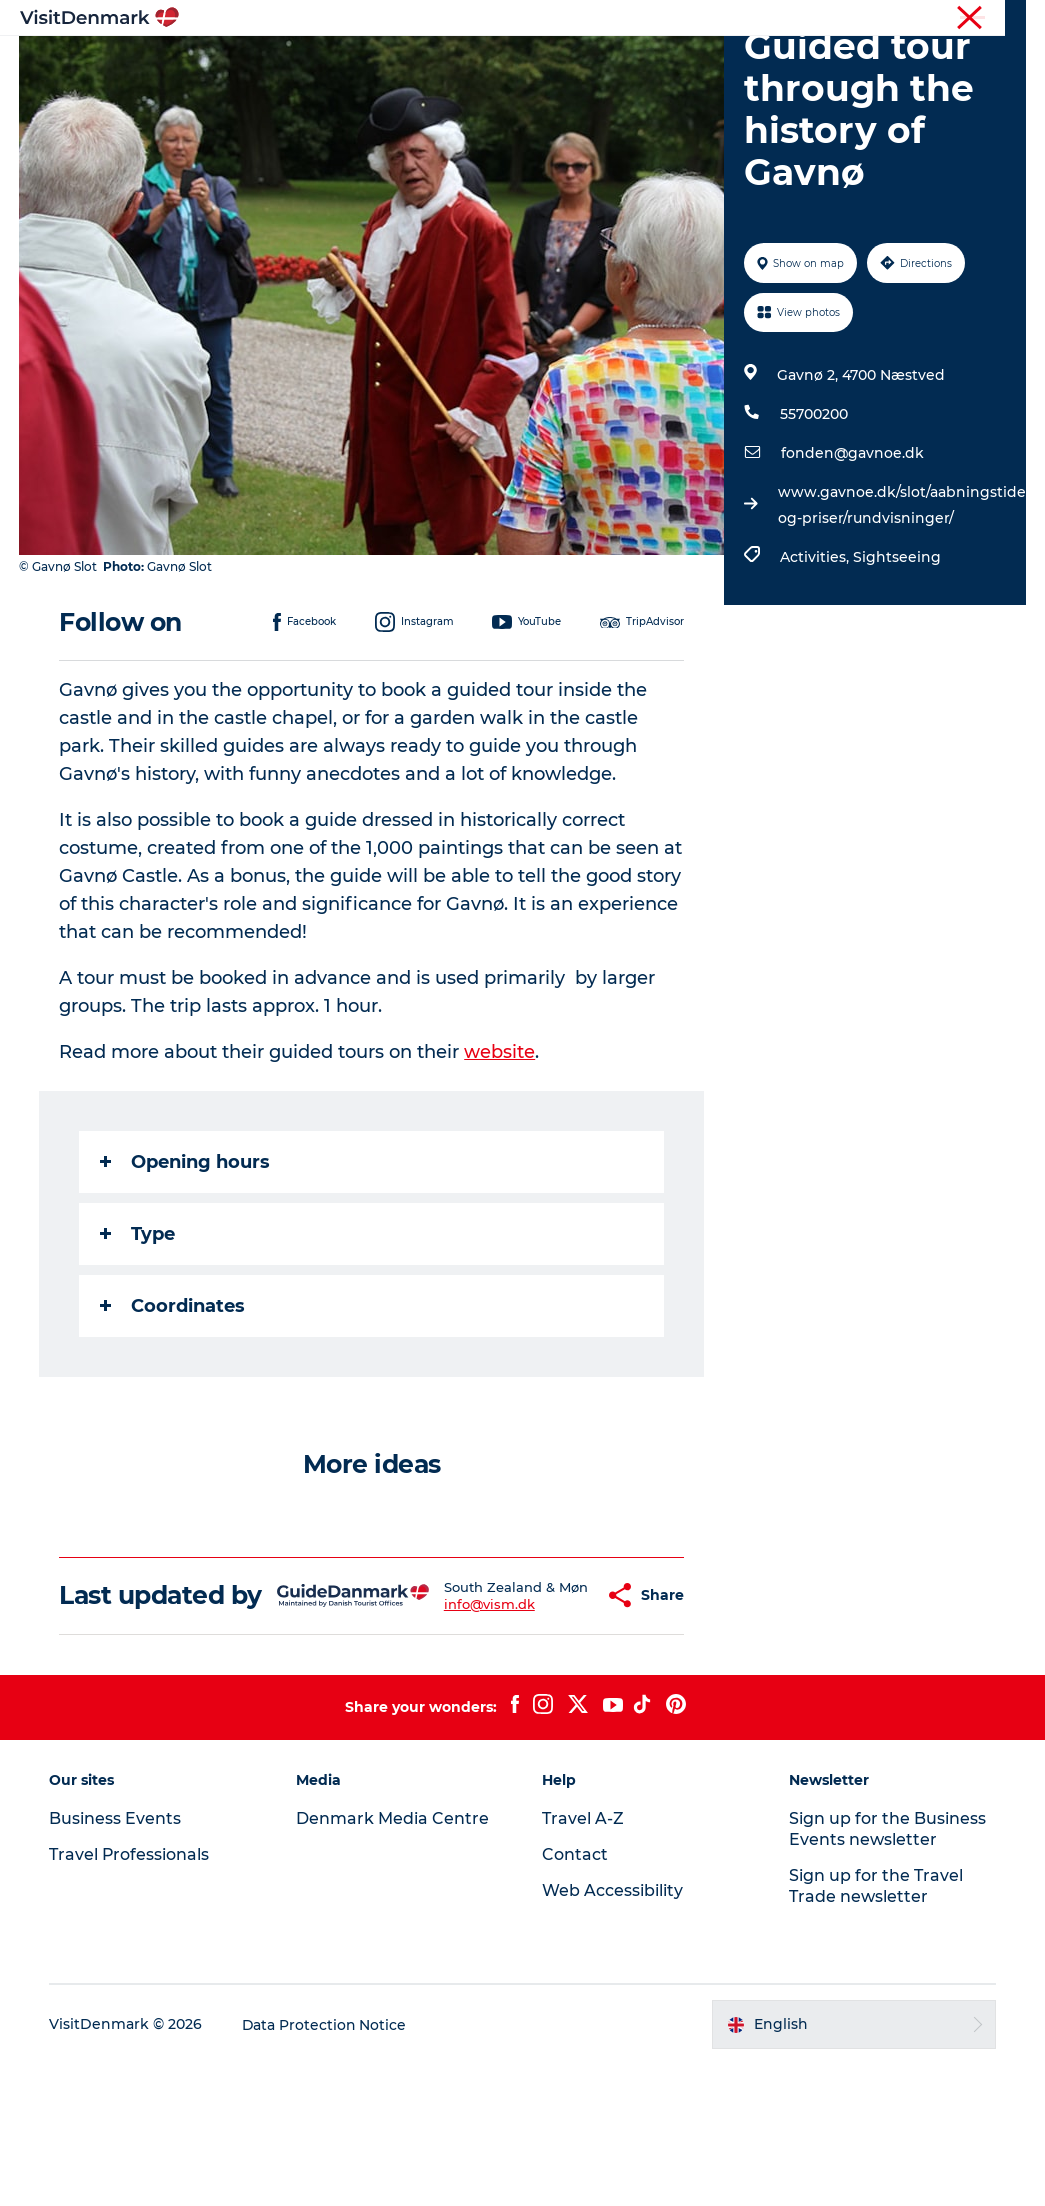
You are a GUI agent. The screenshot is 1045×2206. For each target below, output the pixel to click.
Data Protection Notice (327, 2167)
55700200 (814, 528)
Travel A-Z (584, 1961)
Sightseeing (897, 671)
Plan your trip (482, 85)
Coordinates (173, 1419)
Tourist (635, 19)
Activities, (816, 671)
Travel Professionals (733, 19)
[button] (554, 1724)
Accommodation (704, 64)
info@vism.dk (456, 1740)
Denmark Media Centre (393, 1961)
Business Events (858, 19)
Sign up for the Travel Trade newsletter (876, 2029)
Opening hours (186, 1275)
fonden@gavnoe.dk (852, 567)
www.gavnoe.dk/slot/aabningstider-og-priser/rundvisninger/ (907, 619)
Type (138, 1347)
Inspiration (317, 64)
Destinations (436, 64)
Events (588, 85)
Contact (1001, 19)
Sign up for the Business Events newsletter (887, 1972)
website (500, 1165)
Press (942, 19)
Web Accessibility (613, 2033)
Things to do (561, 64)
